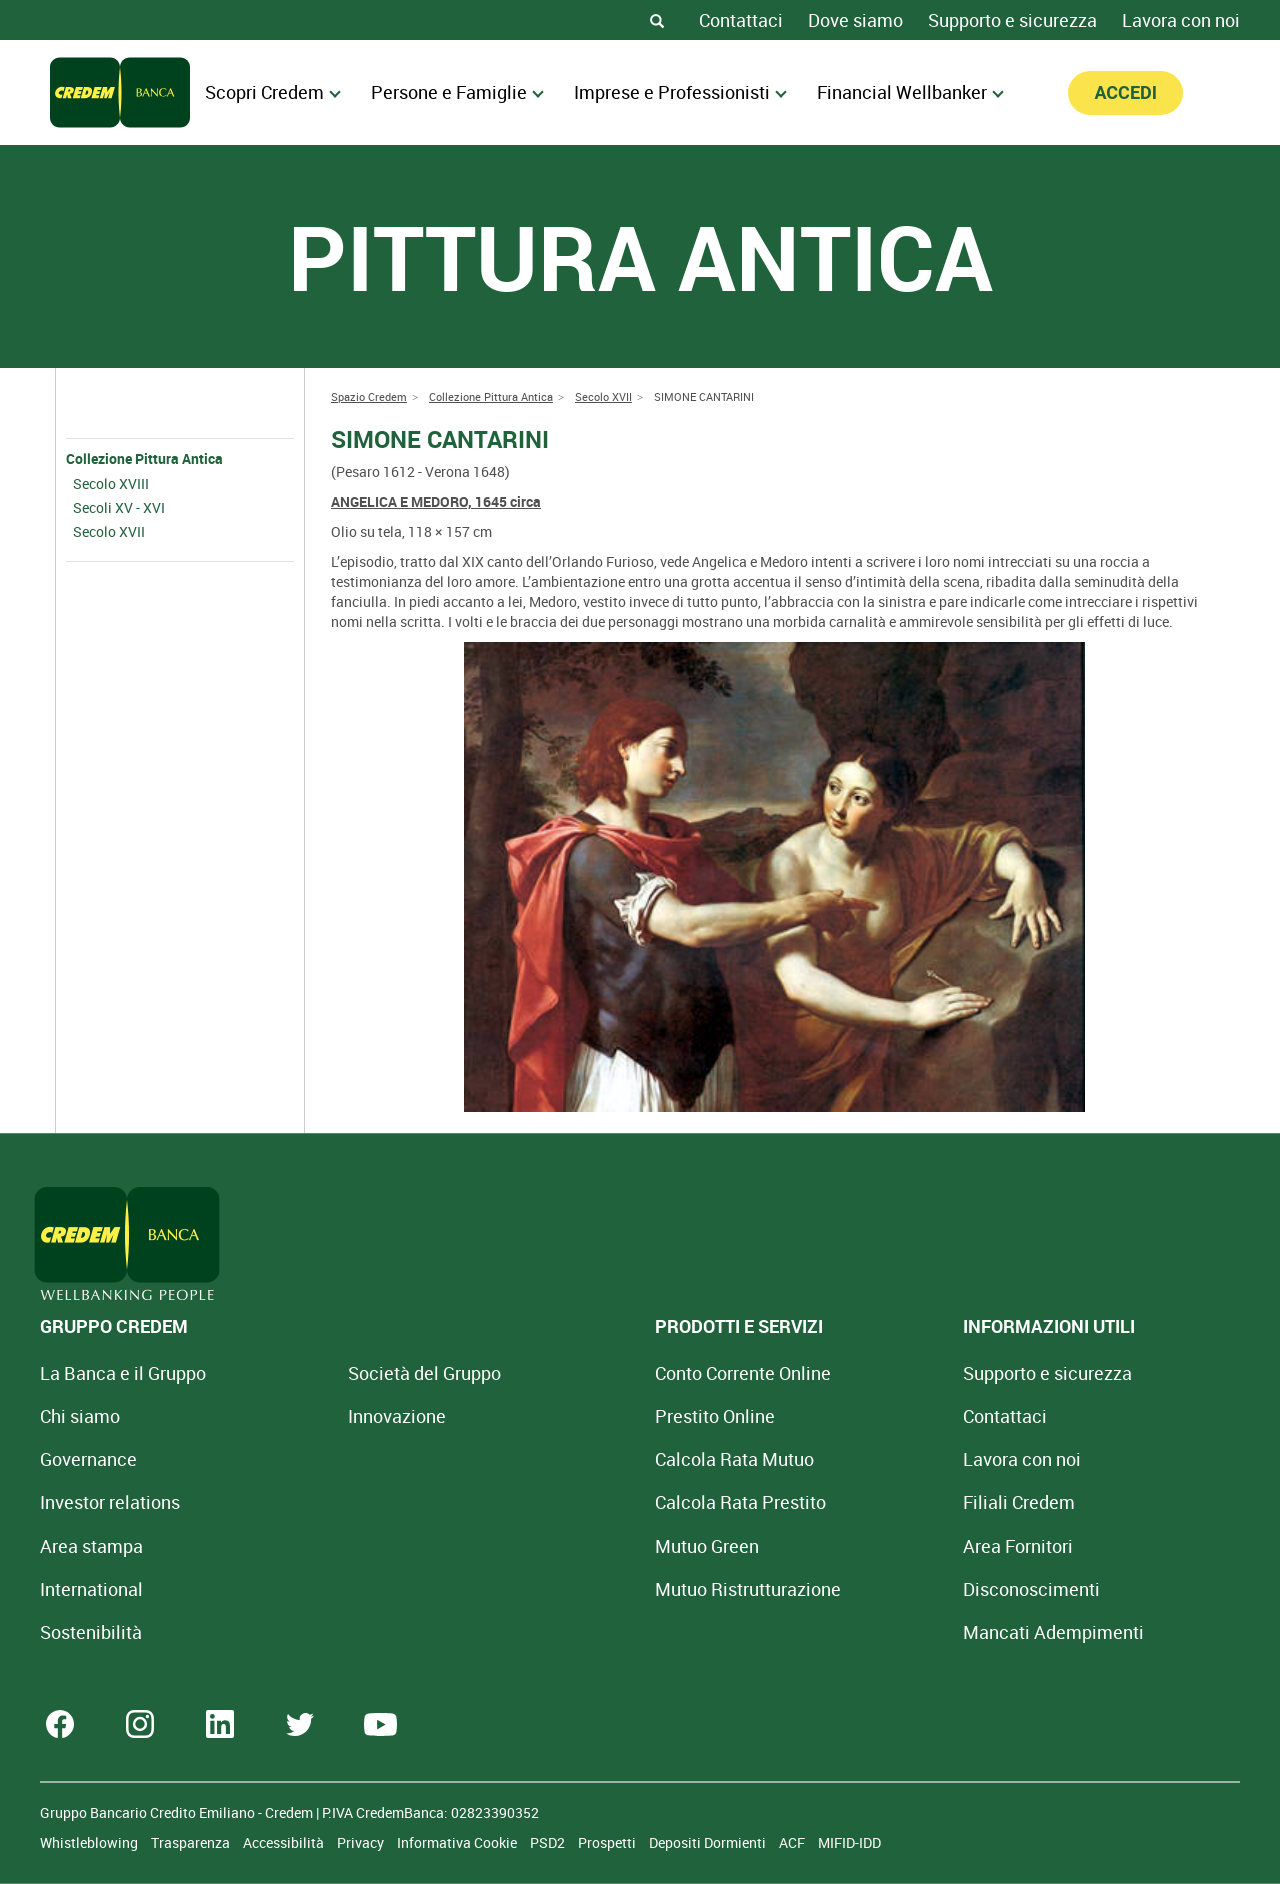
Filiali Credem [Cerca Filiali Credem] (834, 1502)
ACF (793, 1842)
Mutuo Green (584, 1546)
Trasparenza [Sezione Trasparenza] (192, 1842)
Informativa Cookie (458, 1842)
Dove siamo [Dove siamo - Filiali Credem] (855, 20)
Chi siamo (80, 1416)
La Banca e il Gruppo (123, 1373)
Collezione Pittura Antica (144, 458)
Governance (88, 1459)
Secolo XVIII (111, 483)
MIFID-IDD (849, 1842)
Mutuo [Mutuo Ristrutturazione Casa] (625, 1589)
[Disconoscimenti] (846, 1589)
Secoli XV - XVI (119, 507)
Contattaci (741, 20)
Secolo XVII (109, 531)
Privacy (362, 1842)
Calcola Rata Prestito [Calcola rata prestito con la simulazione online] (617, 1502)
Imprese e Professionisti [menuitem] (680, 92)
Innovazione (335, 1416)
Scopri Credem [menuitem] (273, 92)
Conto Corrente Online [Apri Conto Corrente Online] (620, 1373)
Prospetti (608, 1842)
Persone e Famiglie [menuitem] (457, 92)
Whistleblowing (90, 1842)
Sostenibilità (91, 1632)
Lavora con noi (1181, 20)
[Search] (657, 20)
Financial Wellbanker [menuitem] (910, 92)
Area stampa (91, 1546)
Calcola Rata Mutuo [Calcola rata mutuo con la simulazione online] (611, 1459)
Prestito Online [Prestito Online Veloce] (592, 1416)
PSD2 (549, 1842)
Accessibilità (285, 1842)
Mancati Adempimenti (868, 1632)
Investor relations (110, 1502)
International (91, 1589)
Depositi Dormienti (709, 1842)
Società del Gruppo (362, 1373)
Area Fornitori (833, 1546)
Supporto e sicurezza (1012, 20)
